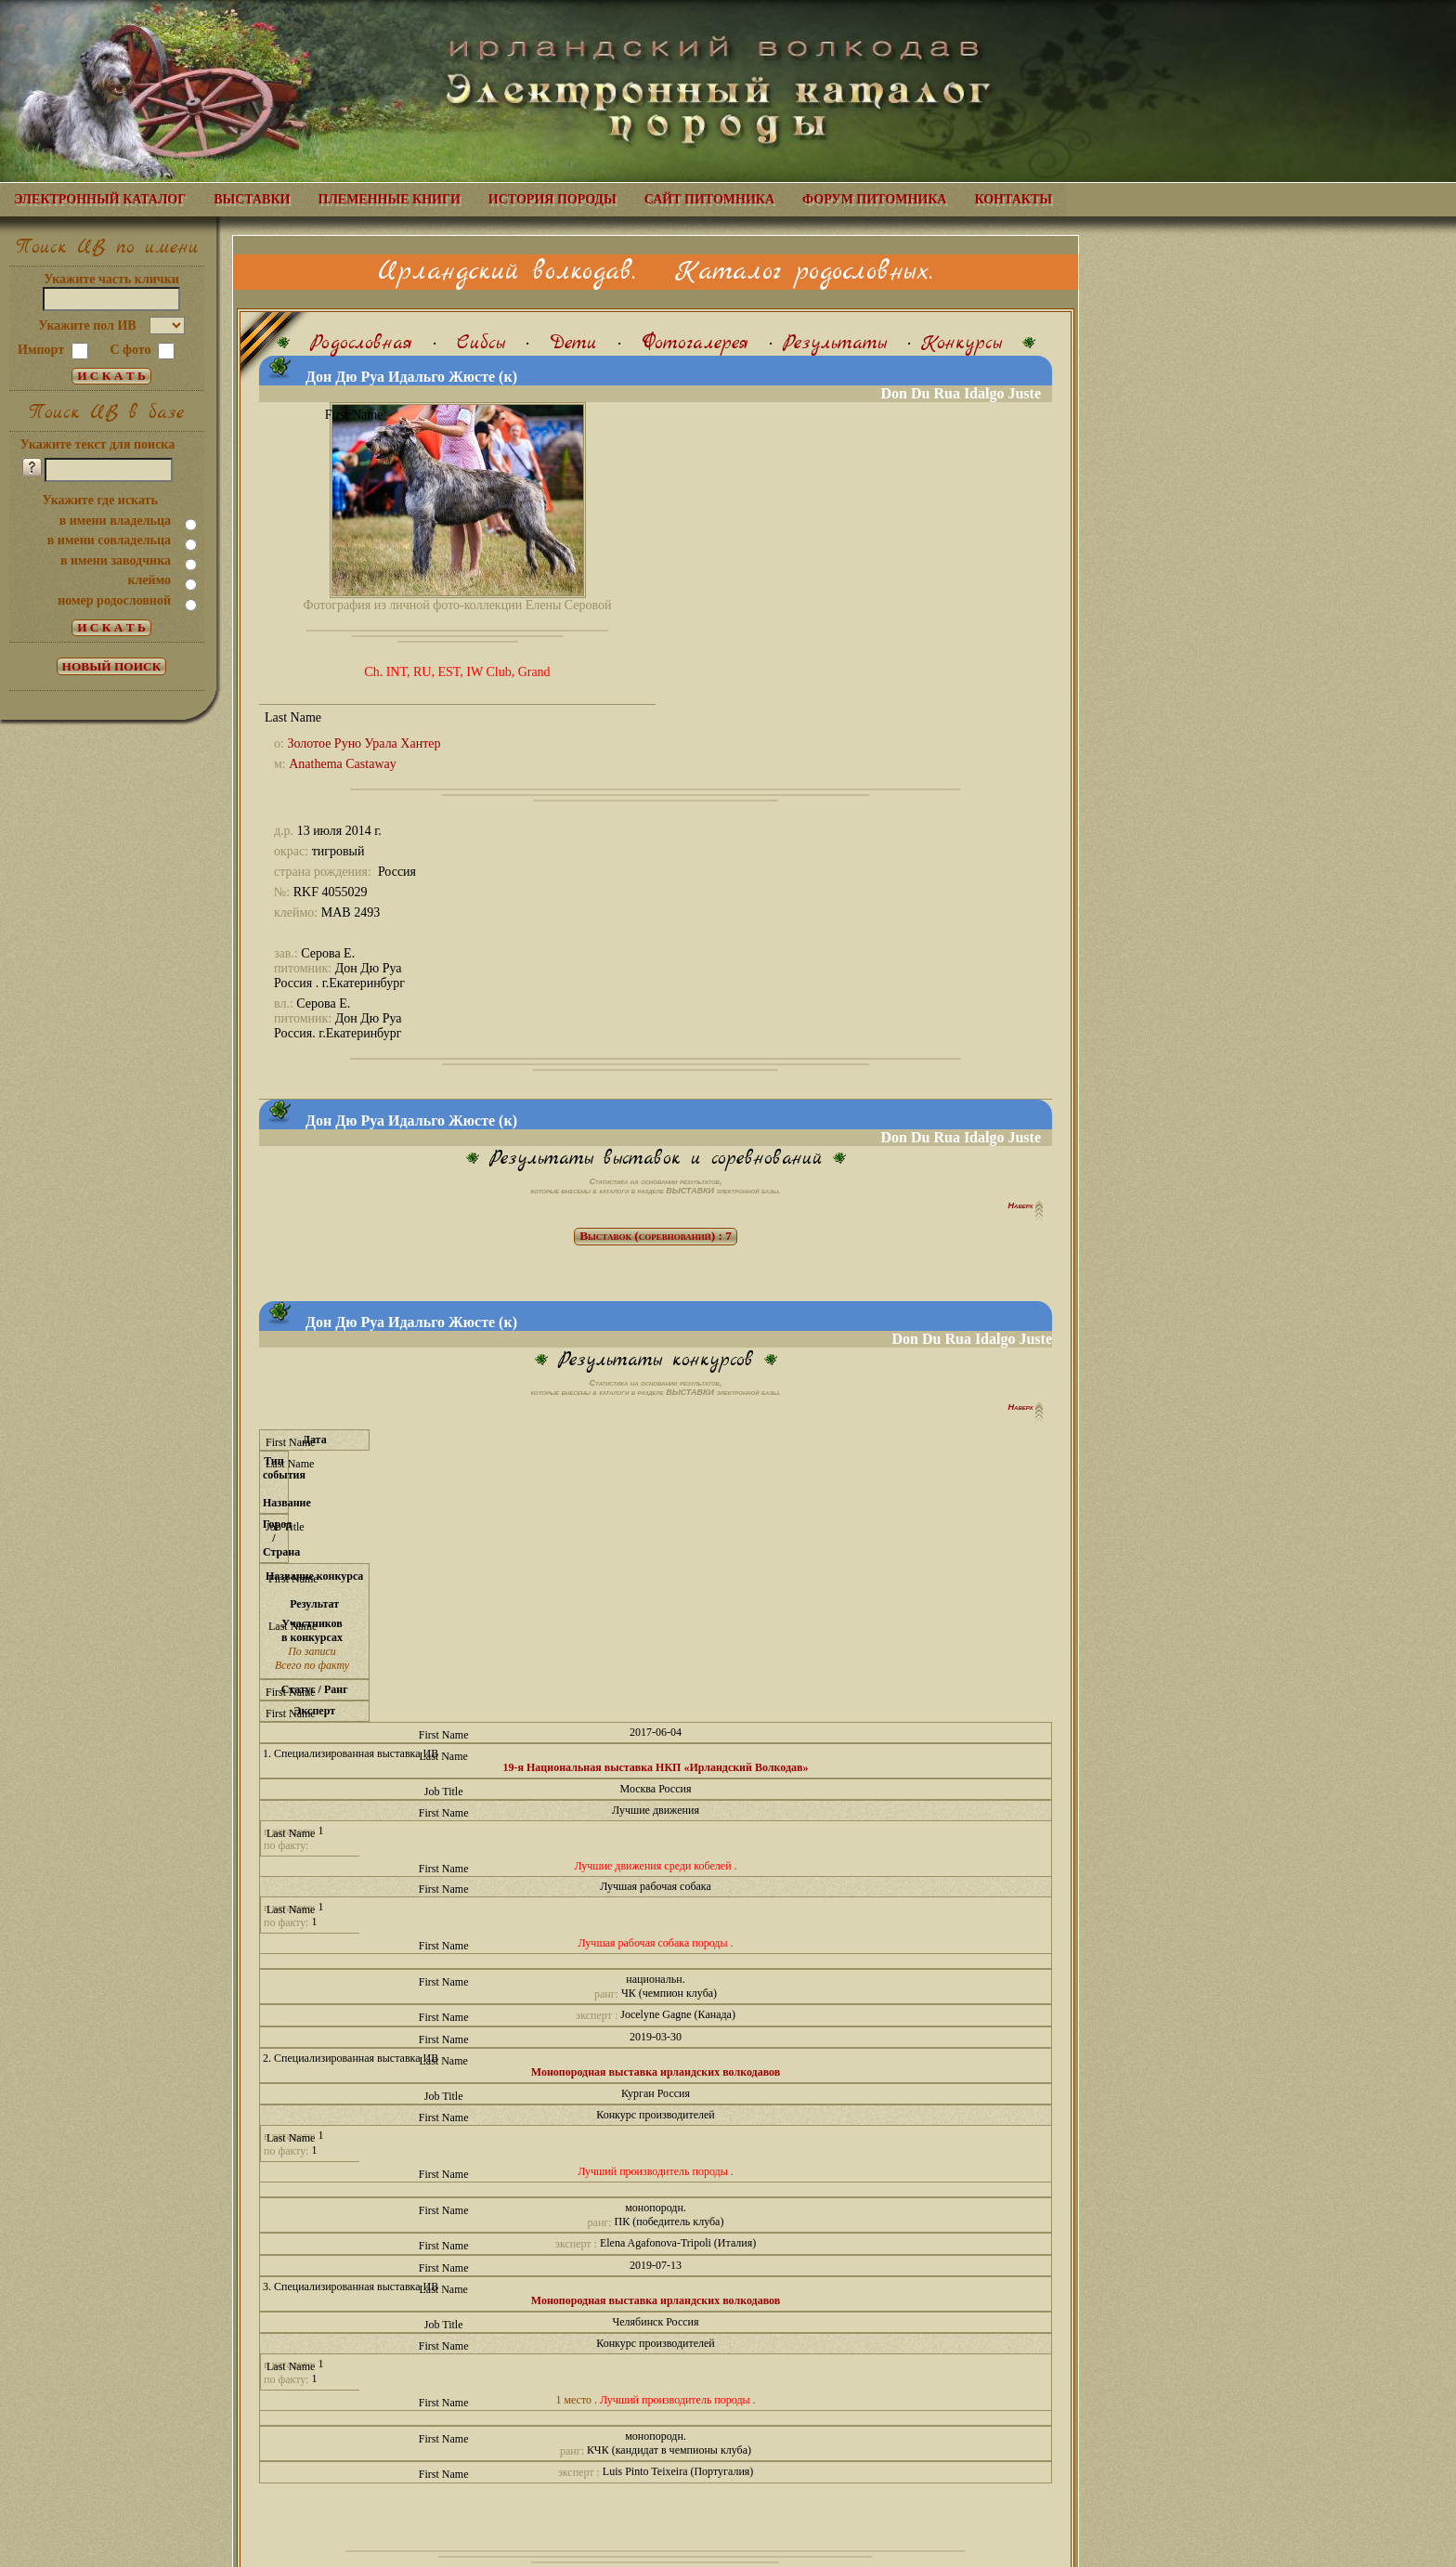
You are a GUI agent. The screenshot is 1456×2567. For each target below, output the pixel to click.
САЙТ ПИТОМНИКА (709, 199)
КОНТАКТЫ (1013, 199)
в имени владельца (115, 521)
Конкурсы (961, 343)
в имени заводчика (115, 560)
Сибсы (481, 343)
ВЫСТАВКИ (252, 199)
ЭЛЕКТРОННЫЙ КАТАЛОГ (100, 199)
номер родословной (114, 600)
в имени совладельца (109, 540)
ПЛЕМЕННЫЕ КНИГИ (389, 199)
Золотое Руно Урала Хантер (363, 743)
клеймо (149, 580)
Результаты (835, 343)
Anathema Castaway (342, 764)
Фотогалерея (695, 343)
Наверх (1021, 1205)
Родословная (361, 343)
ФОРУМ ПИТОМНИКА (874, 199)
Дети (573, 343)
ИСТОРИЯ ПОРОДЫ (552, 199)
